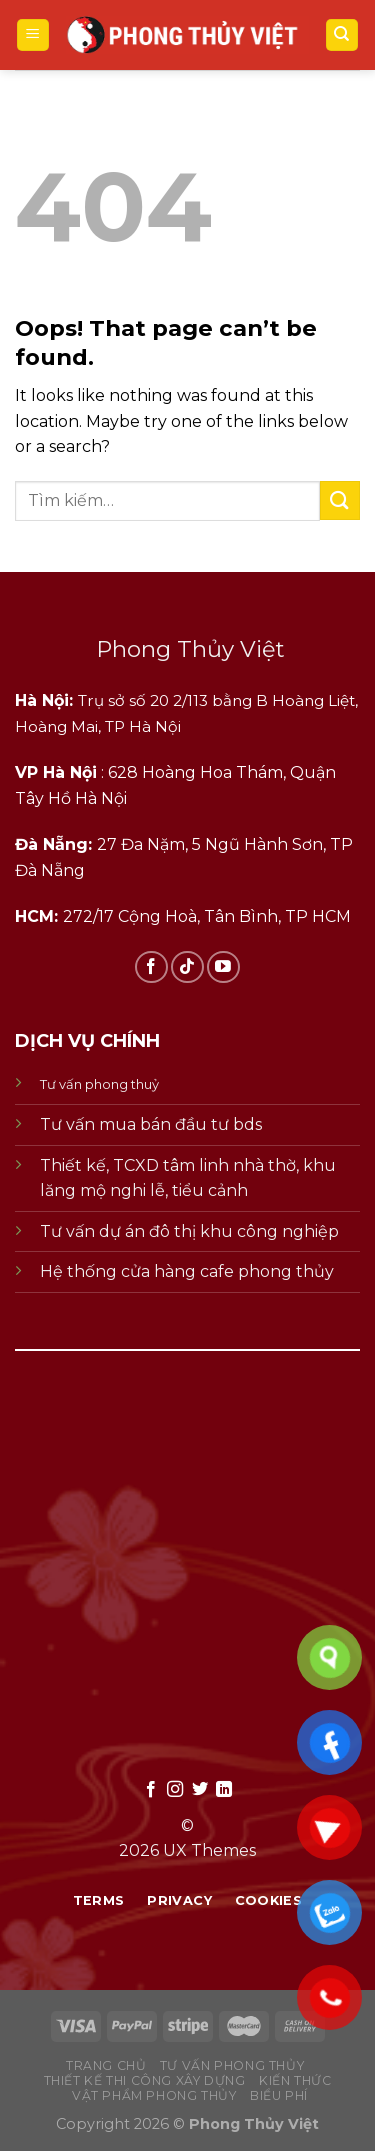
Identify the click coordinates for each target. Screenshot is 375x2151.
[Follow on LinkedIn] (224, 1790)
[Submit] (340, 500)
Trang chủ (106, 2065)
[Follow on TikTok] (187, 967)
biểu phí (279, 2095)
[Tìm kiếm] (342, 35)
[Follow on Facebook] (151, 967)
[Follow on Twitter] (200, 1790)
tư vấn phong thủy (232, 2065)
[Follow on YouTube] (223, 967)
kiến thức (295, 2080)
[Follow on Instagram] (175, 1790)
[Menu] (33, 35)
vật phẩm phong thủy (154, 2095)
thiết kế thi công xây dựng (145, 2080)
